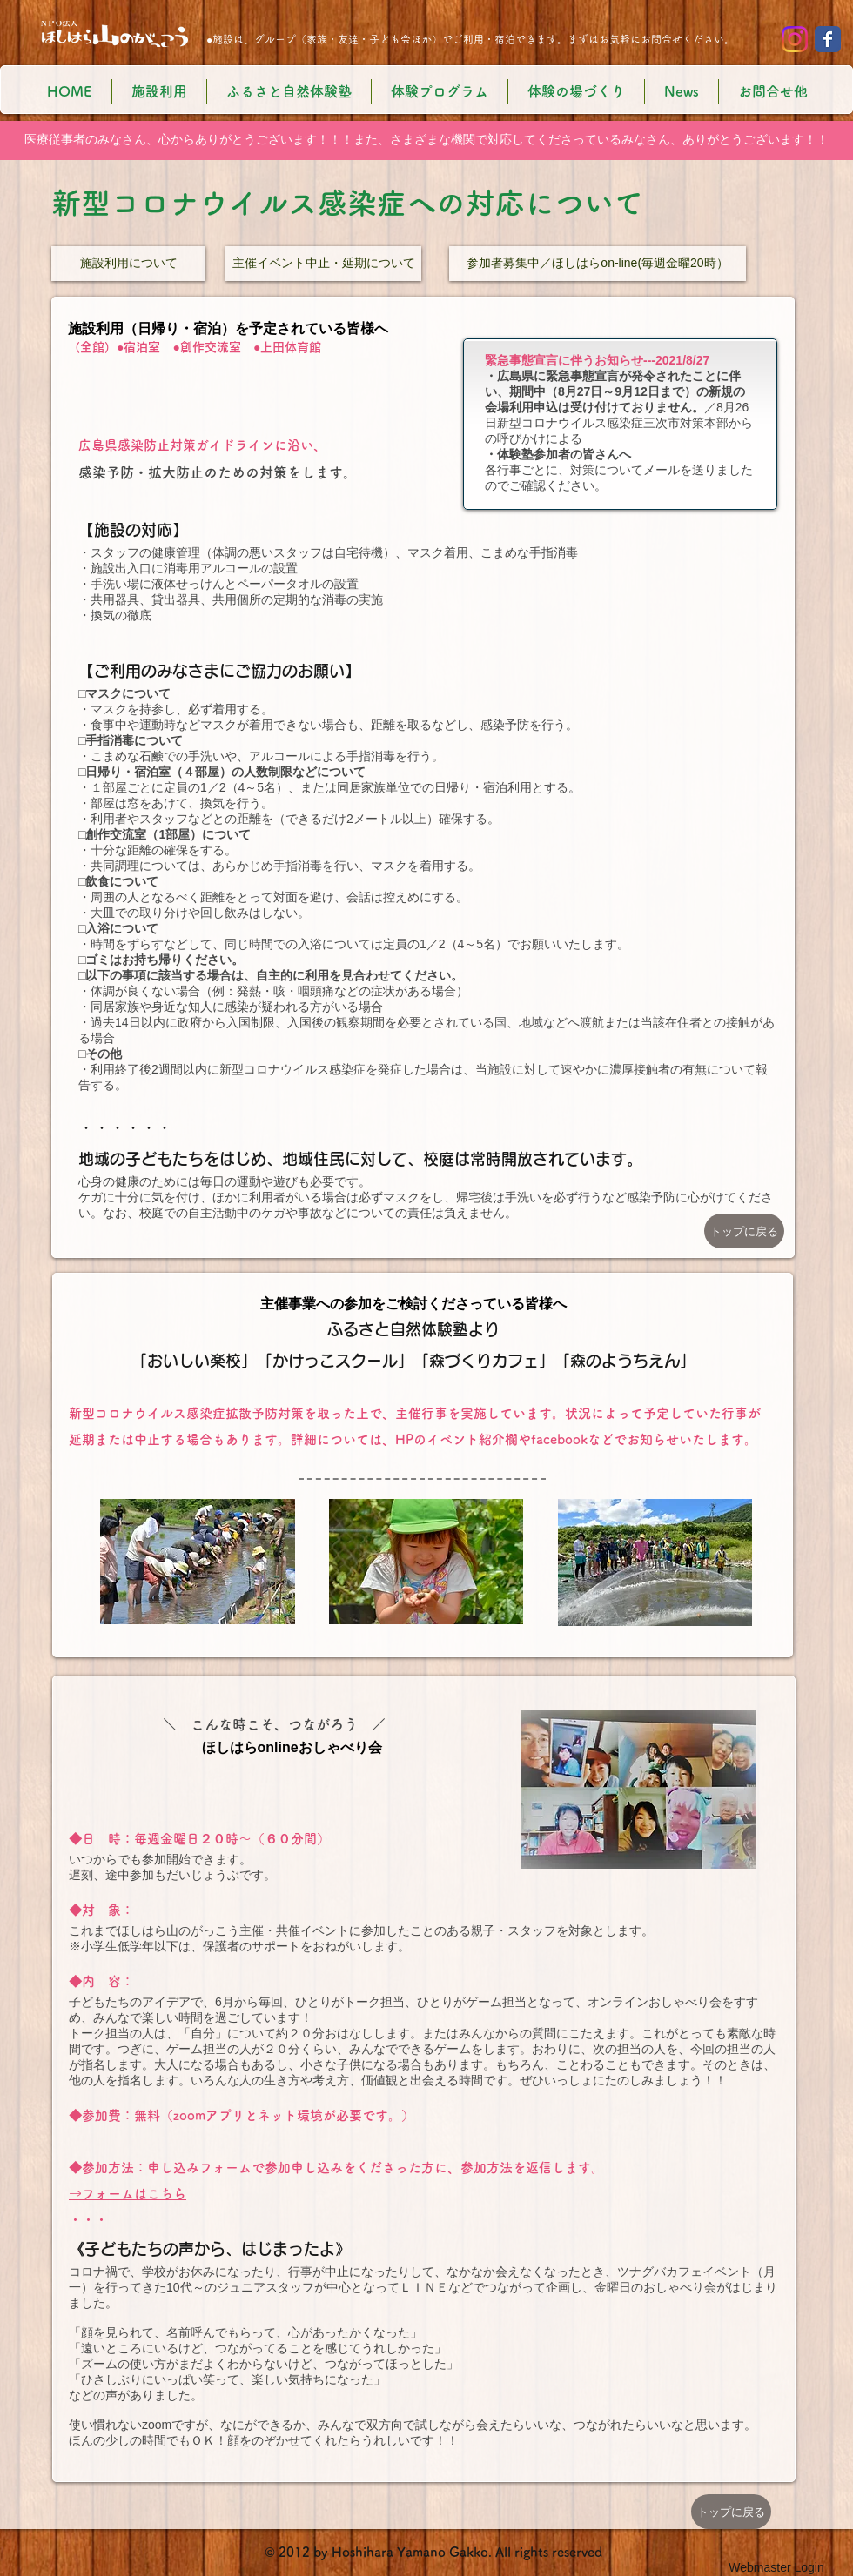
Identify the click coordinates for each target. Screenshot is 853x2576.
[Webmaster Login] (776, 2567)
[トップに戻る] (744, 1231)
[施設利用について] (128, 263)
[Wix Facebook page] (828, 39)
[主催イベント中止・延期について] (323, 263)
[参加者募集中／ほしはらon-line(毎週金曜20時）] (597, 263)
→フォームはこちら (127, 2193)
